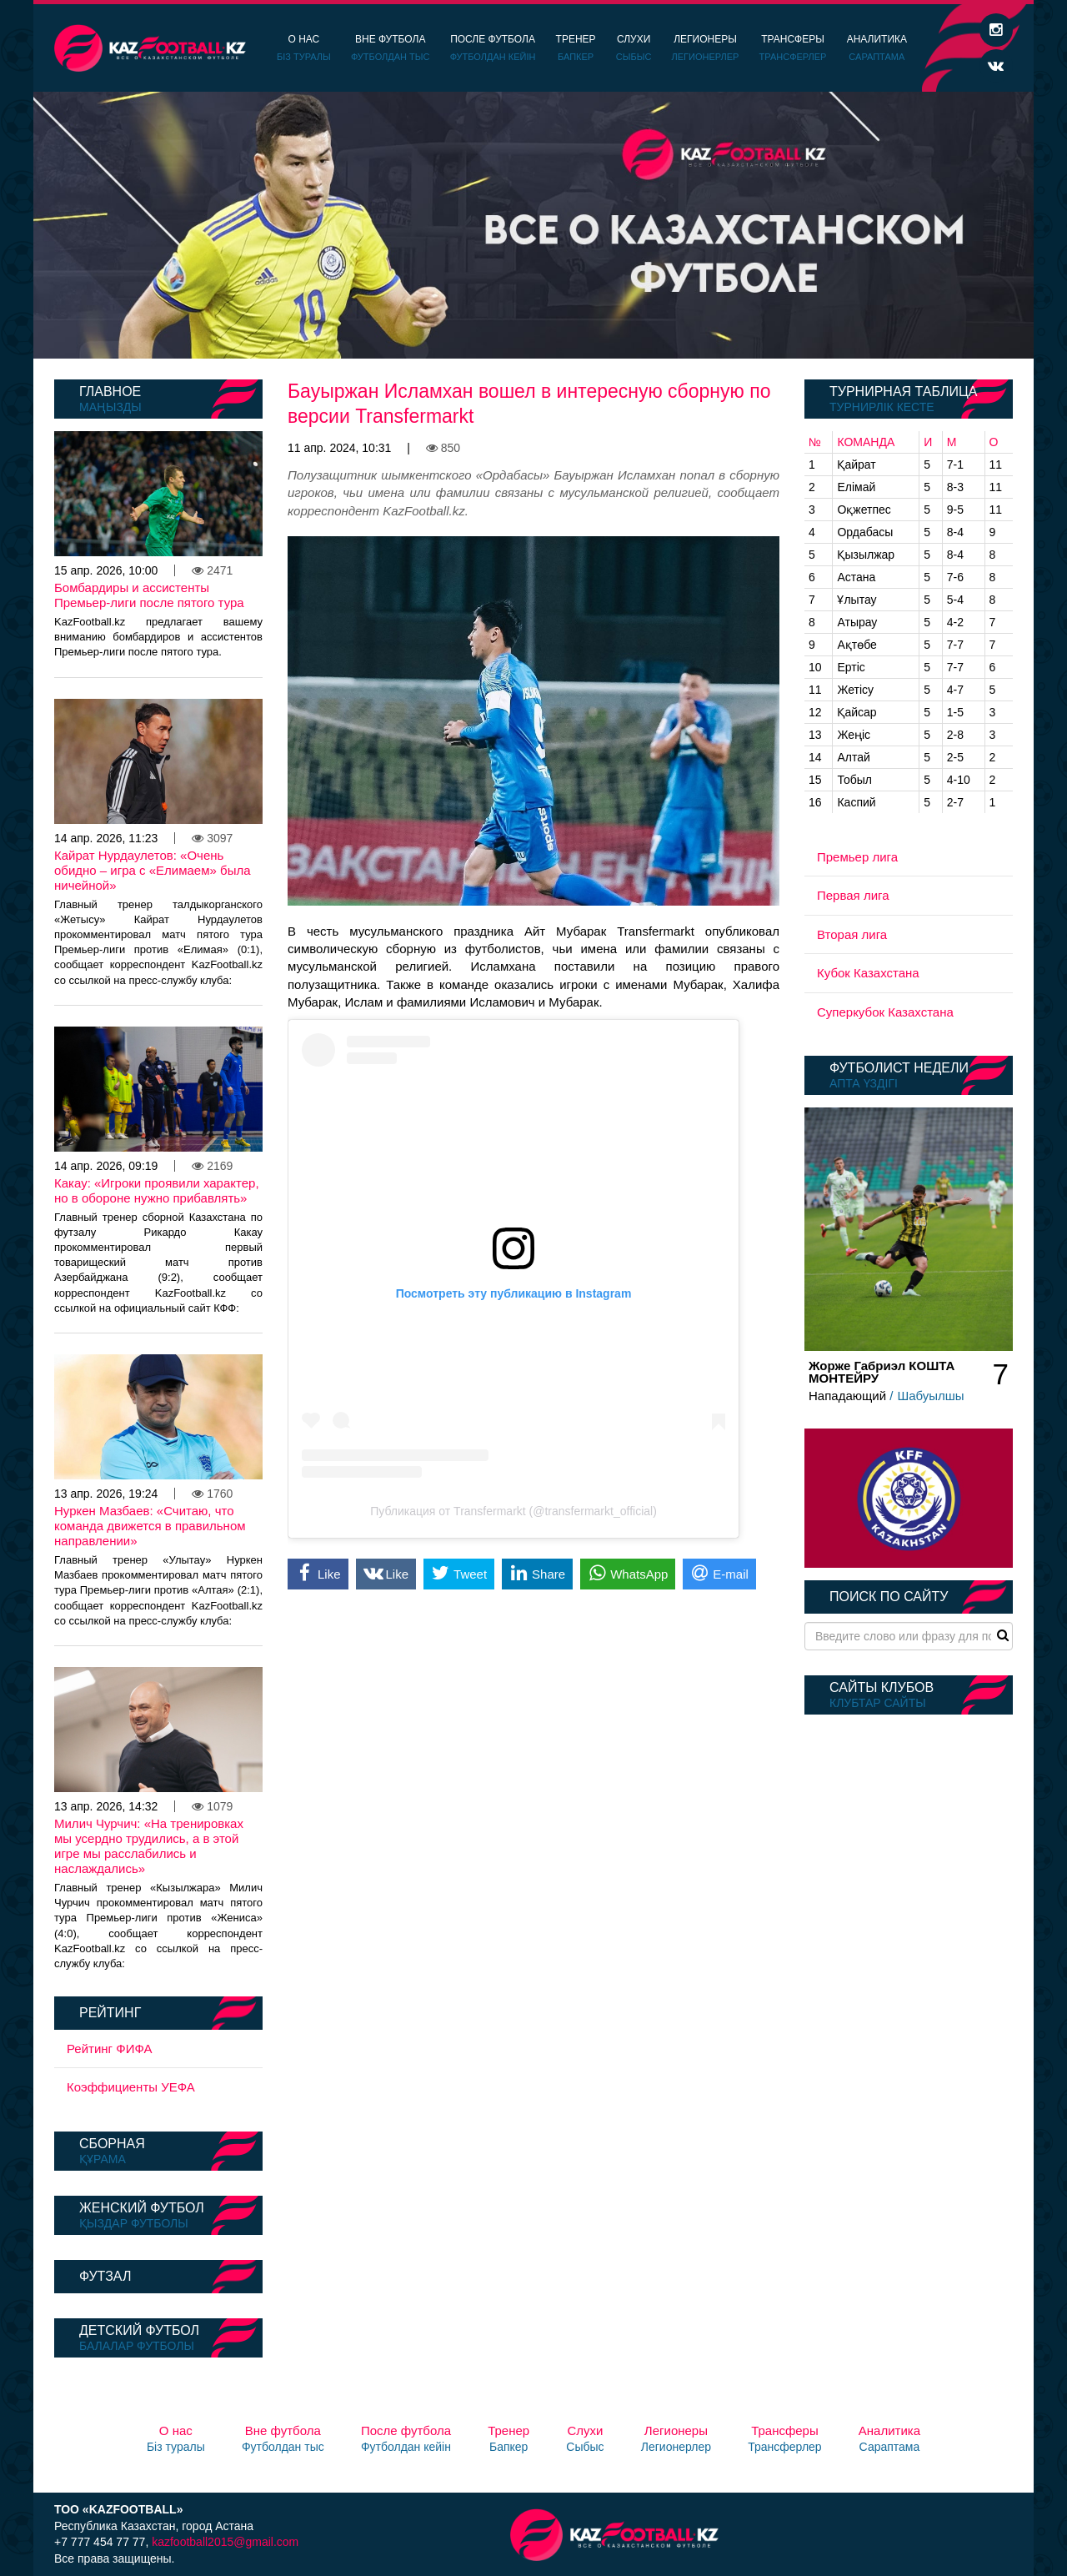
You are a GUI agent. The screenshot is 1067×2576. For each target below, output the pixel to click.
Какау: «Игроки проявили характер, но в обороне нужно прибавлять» (156, 1190)
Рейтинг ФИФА (110, 2048)
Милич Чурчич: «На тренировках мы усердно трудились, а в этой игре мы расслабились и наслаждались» (148, 1846)
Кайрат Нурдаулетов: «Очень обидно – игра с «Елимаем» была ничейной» (152, 870)
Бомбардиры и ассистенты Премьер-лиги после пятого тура (149, 595)
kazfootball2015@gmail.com (225, 2541)
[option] (533, 225)
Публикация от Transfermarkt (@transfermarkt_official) (513, 1511)
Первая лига (853, 895)
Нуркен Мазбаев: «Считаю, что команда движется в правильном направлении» (150, 1526)
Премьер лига (857, 857)
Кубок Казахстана (868, 973)
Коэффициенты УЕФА (131, 2087)
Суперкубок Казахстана (885, 1012)
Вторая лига (852, 934)
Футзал (105, 2276)
